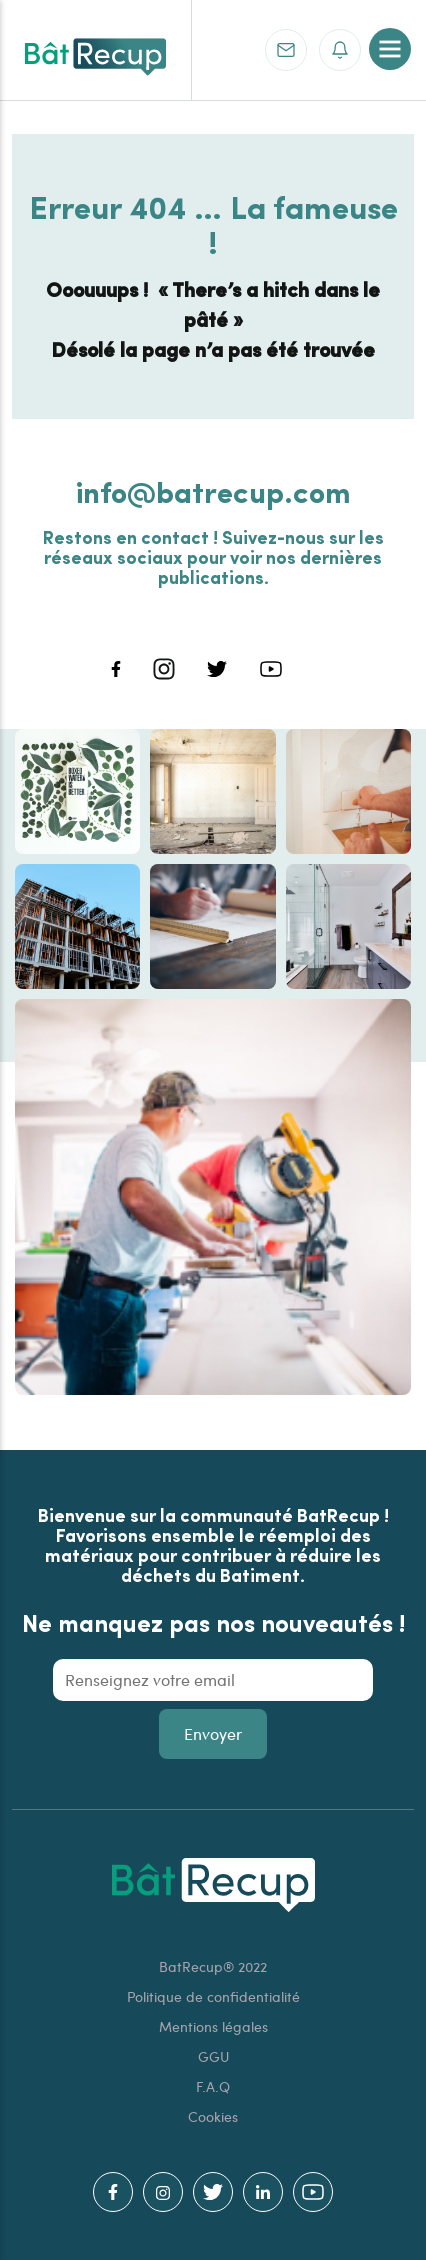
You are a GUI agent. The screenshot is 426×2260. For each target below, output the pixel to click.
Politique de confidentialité (213, 1996)
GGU (213, 2056)
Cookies (213, 2116)
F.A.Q (213, 2086)
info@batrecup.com (213, 490)
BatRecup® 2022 (213, 1966)
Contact (285, 49)
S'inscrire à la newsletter (339, 49)
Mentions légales (213, 2026)
